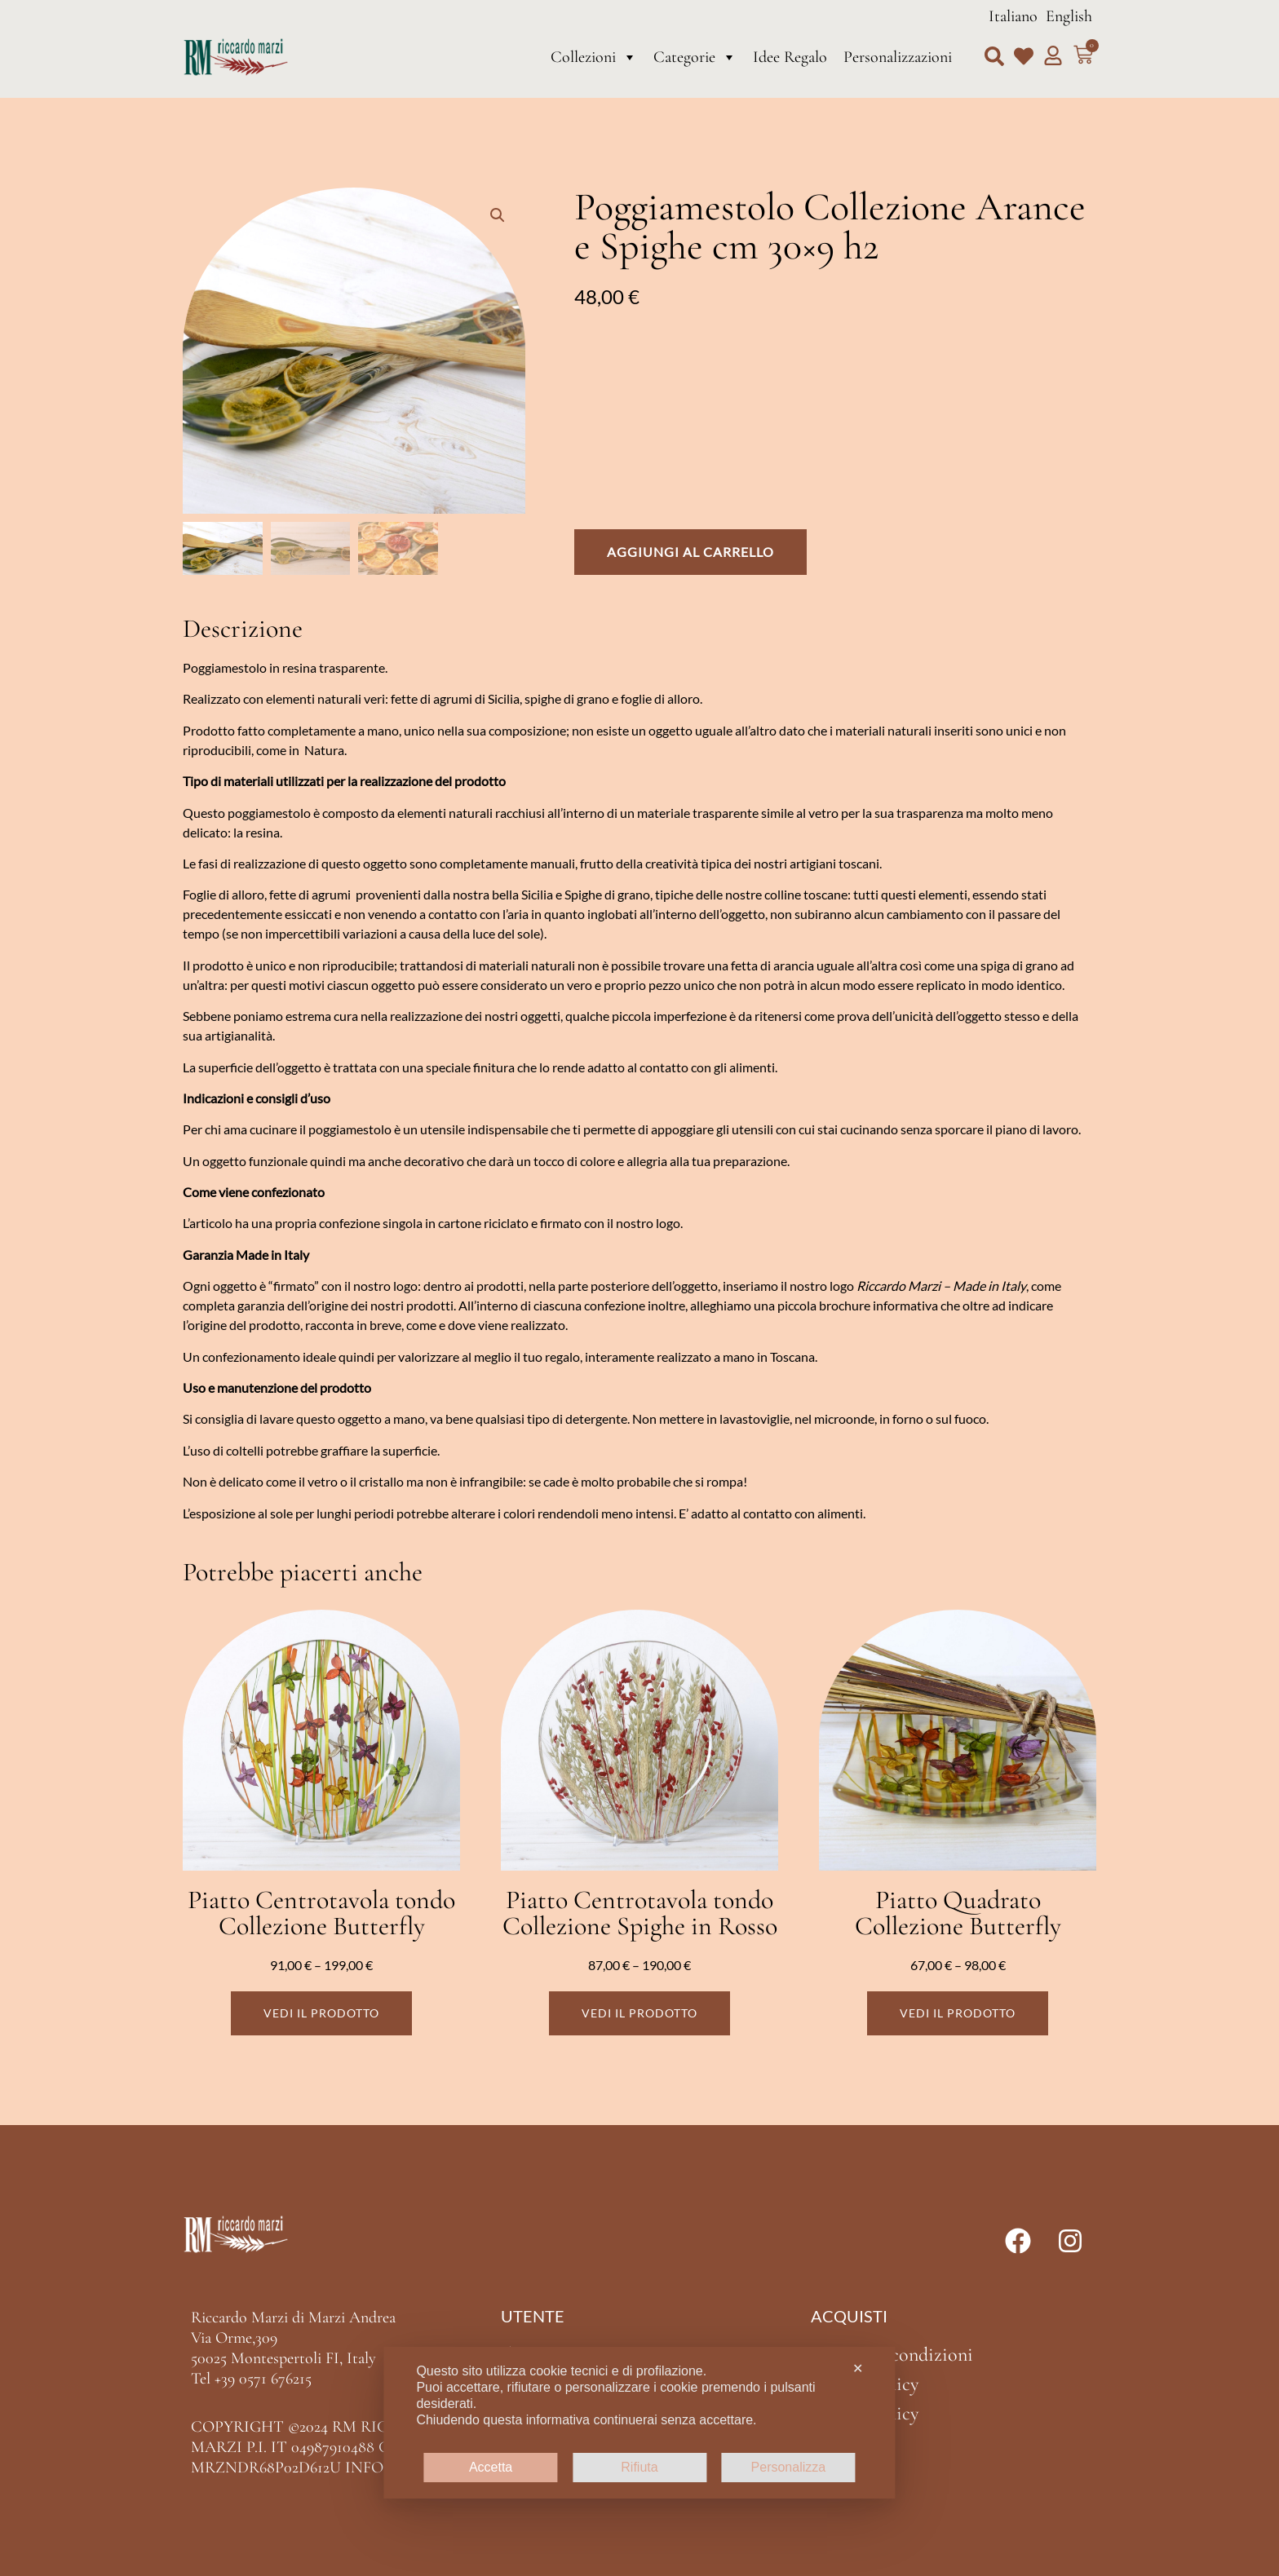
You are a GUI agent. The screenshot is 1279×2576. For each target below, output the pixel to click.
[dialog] (639, 2423)
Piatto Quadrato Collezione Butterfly (958, 1913)
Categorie (695, 57)
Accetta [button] (490, 2467)
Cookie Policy (864, 2413)
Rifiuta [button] (639, 2467)
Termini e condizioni (892, 2354)
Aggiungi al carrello (690, 551)
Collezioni (594, 57)
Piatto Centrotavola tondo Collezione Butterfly (321, 1913)
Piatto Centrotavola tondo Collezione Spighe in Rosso (639, 1913)
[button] (994, 56)
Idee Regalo (790, 57)
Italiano (1013, 16)
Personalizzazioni (897, 57)
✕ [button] (857, 2368)
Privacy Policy (864, 2384)
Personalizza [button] (788, 2467)
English (1069, 16)
